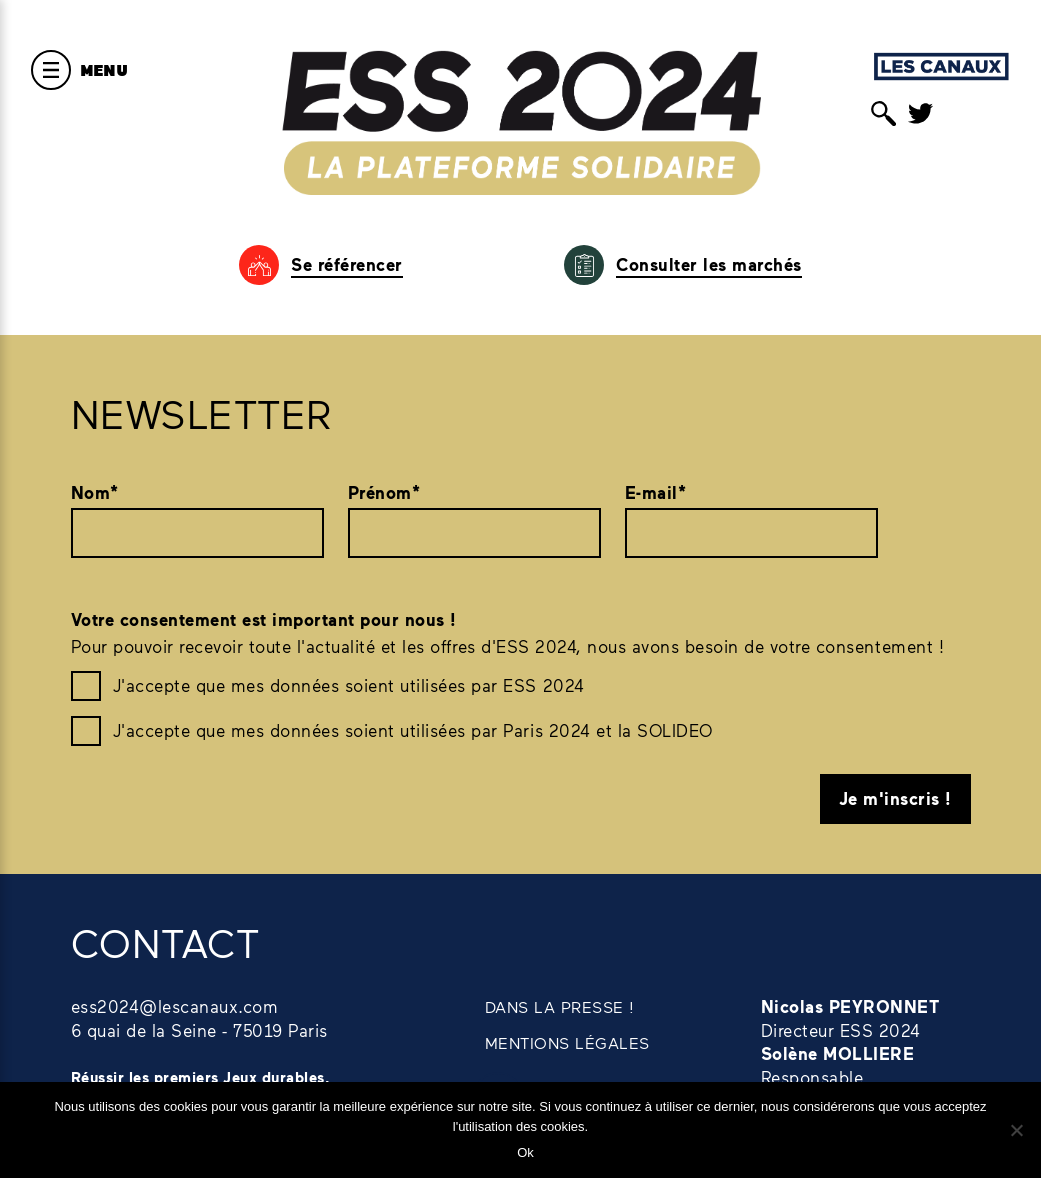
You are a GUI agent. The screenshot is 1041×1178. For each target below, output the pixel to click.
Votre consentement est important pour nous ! (264, 619)
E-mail (656, 493)
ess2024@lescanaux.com (175, 1006)
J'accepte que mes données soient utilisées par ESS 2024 (349, 685)
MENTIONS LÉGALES (567, 1042)
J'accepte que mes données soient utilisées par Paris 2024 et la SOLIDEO (413, 730)
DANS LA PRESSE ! (560, 1006)
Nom (95, 493)
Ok (525, 1152)
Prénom (384, 493)
